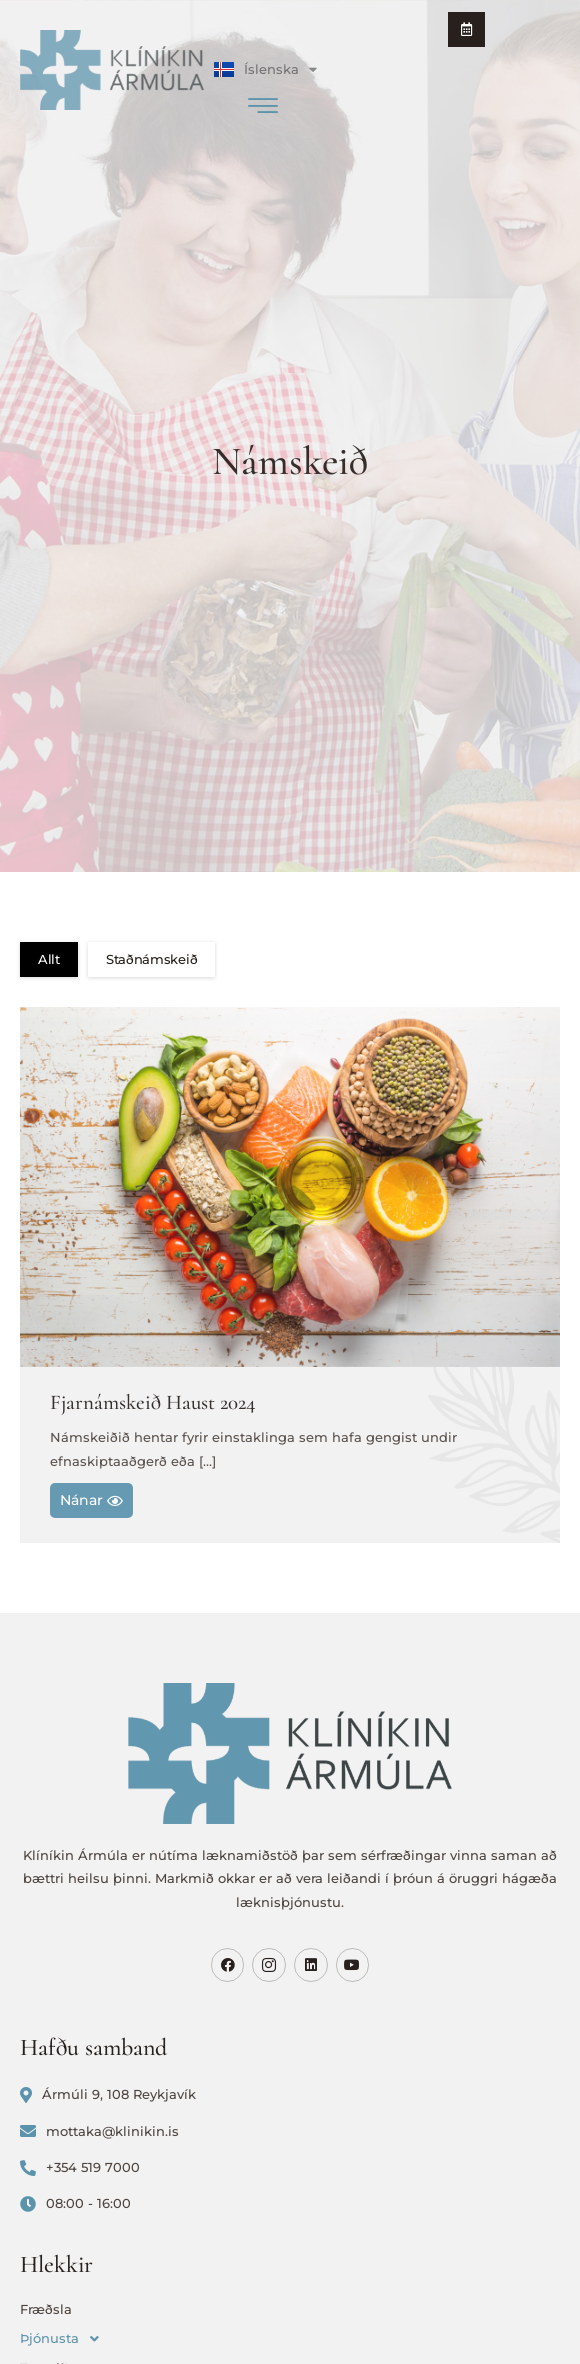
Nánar (91, 1500)
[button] (290, 2338)
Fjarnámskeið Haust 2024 (153, 1402)
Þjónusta (65, 2338)
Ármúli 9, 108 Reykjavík (108, 2094)
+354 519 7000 (80, 2167)
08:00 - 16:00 (75, 2203)
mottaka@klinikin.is (99, 2131)
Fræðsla (46, 2309)
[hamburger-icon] (262, 108)
